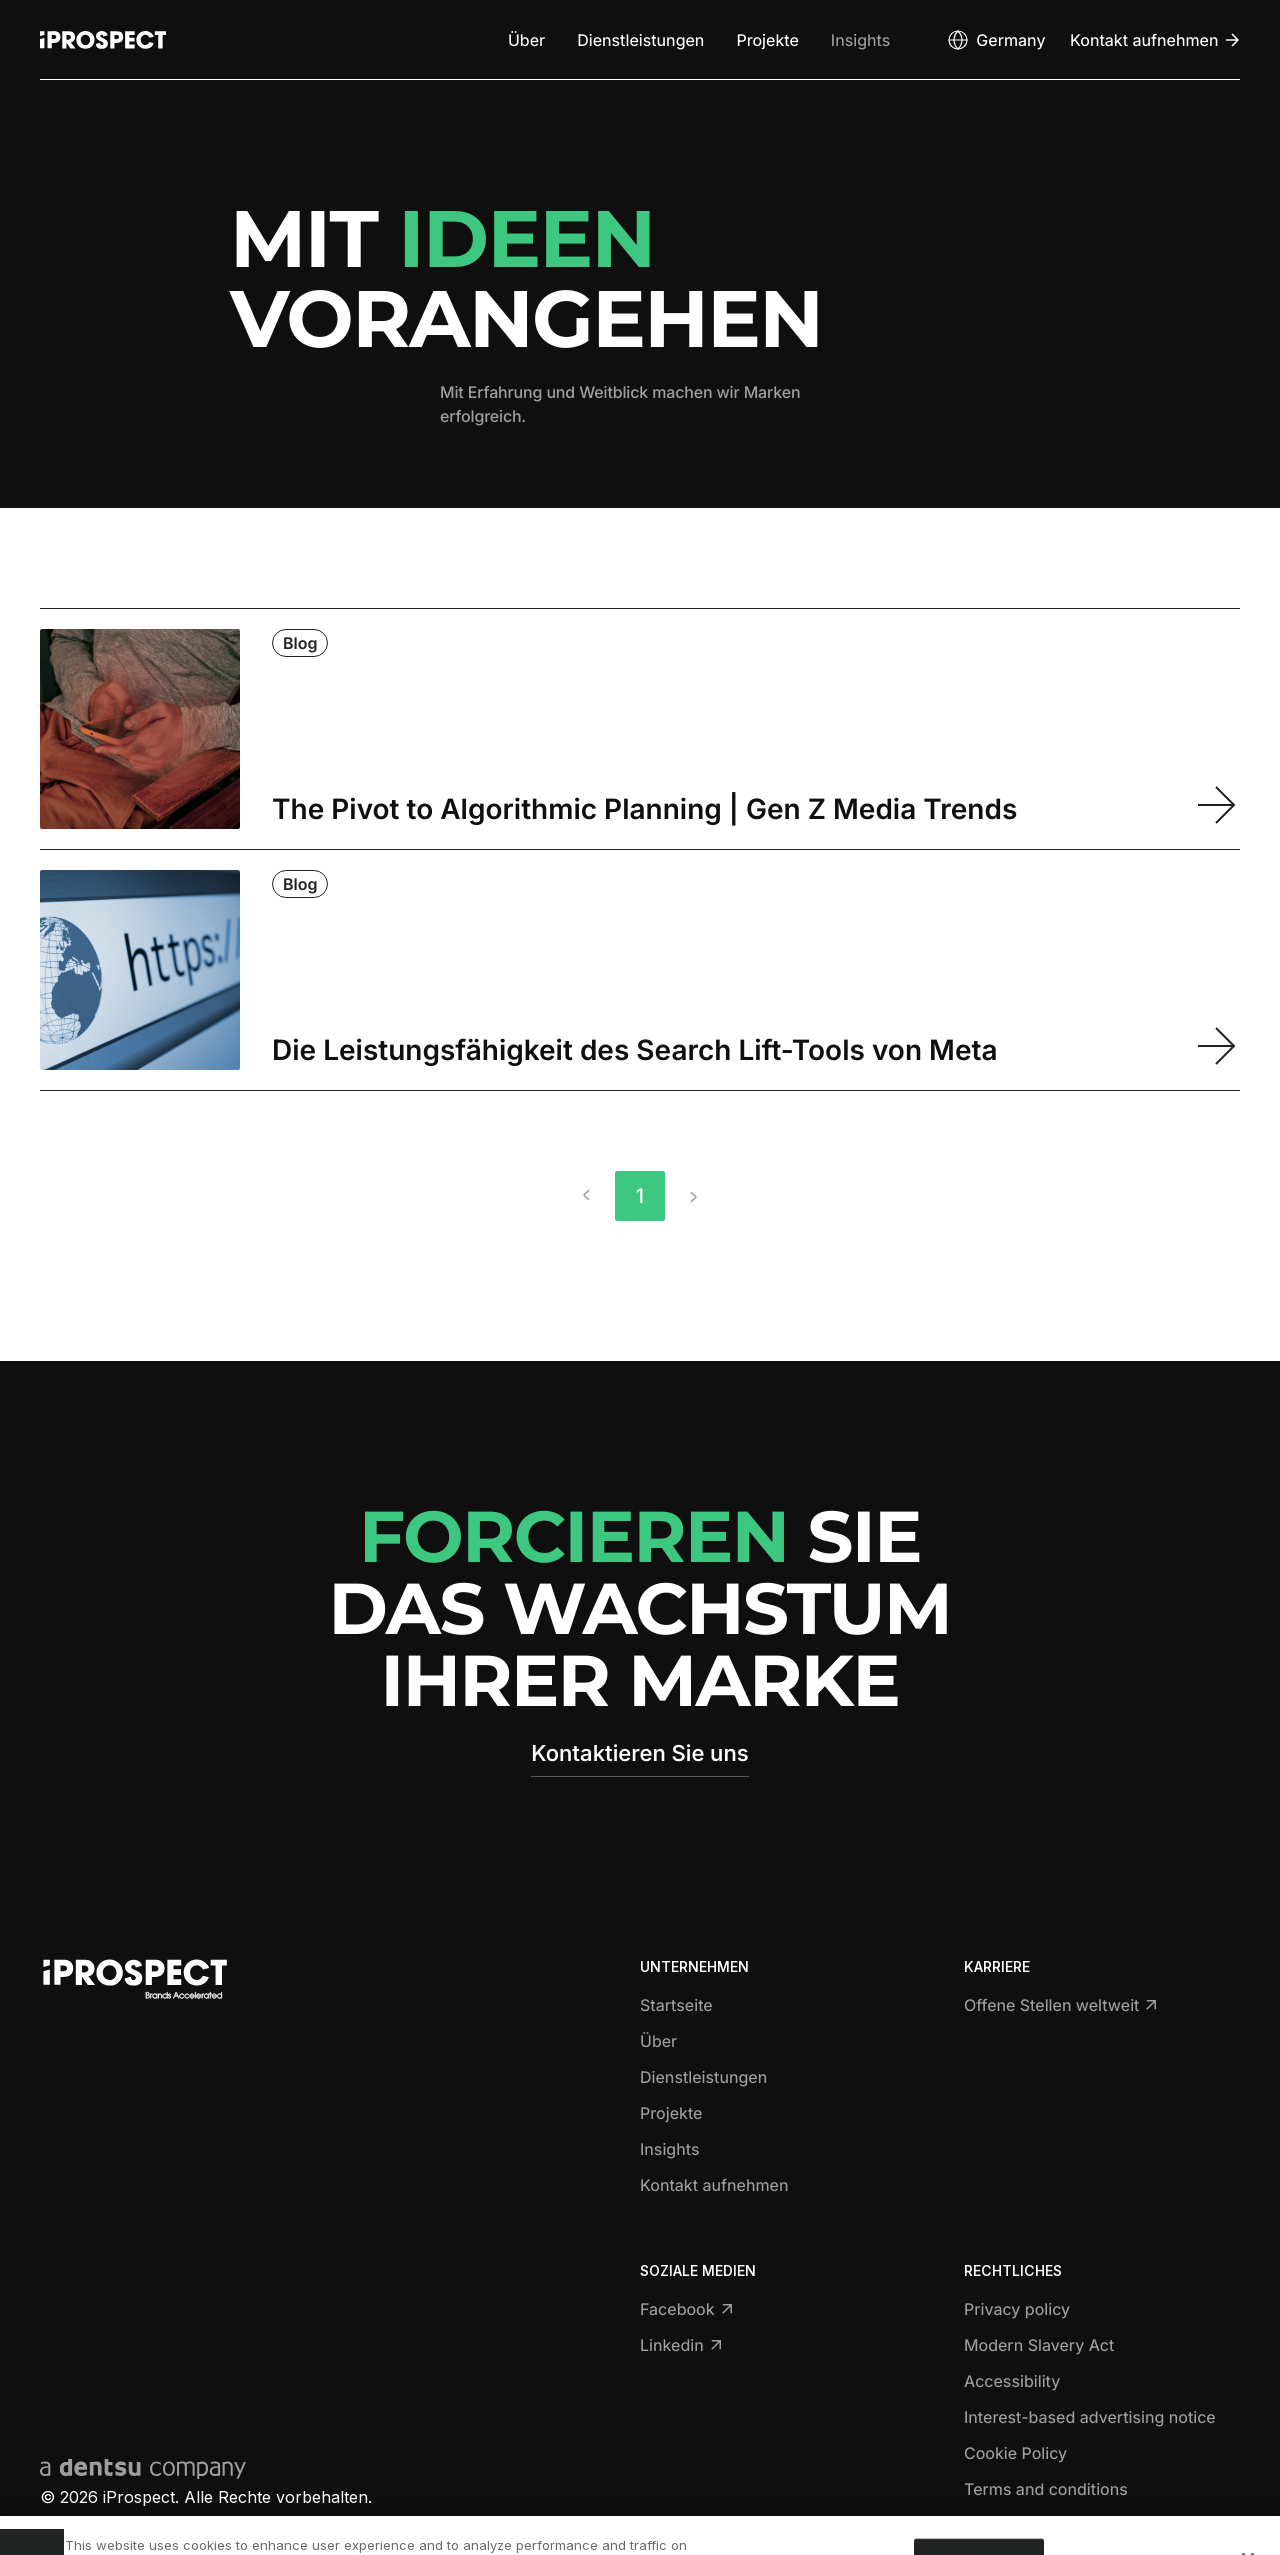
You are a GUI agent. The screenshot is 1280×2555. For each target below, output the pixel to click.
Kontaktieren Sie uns (640, 1754)
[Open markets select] (995, 40)
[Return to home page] (103, 40)
